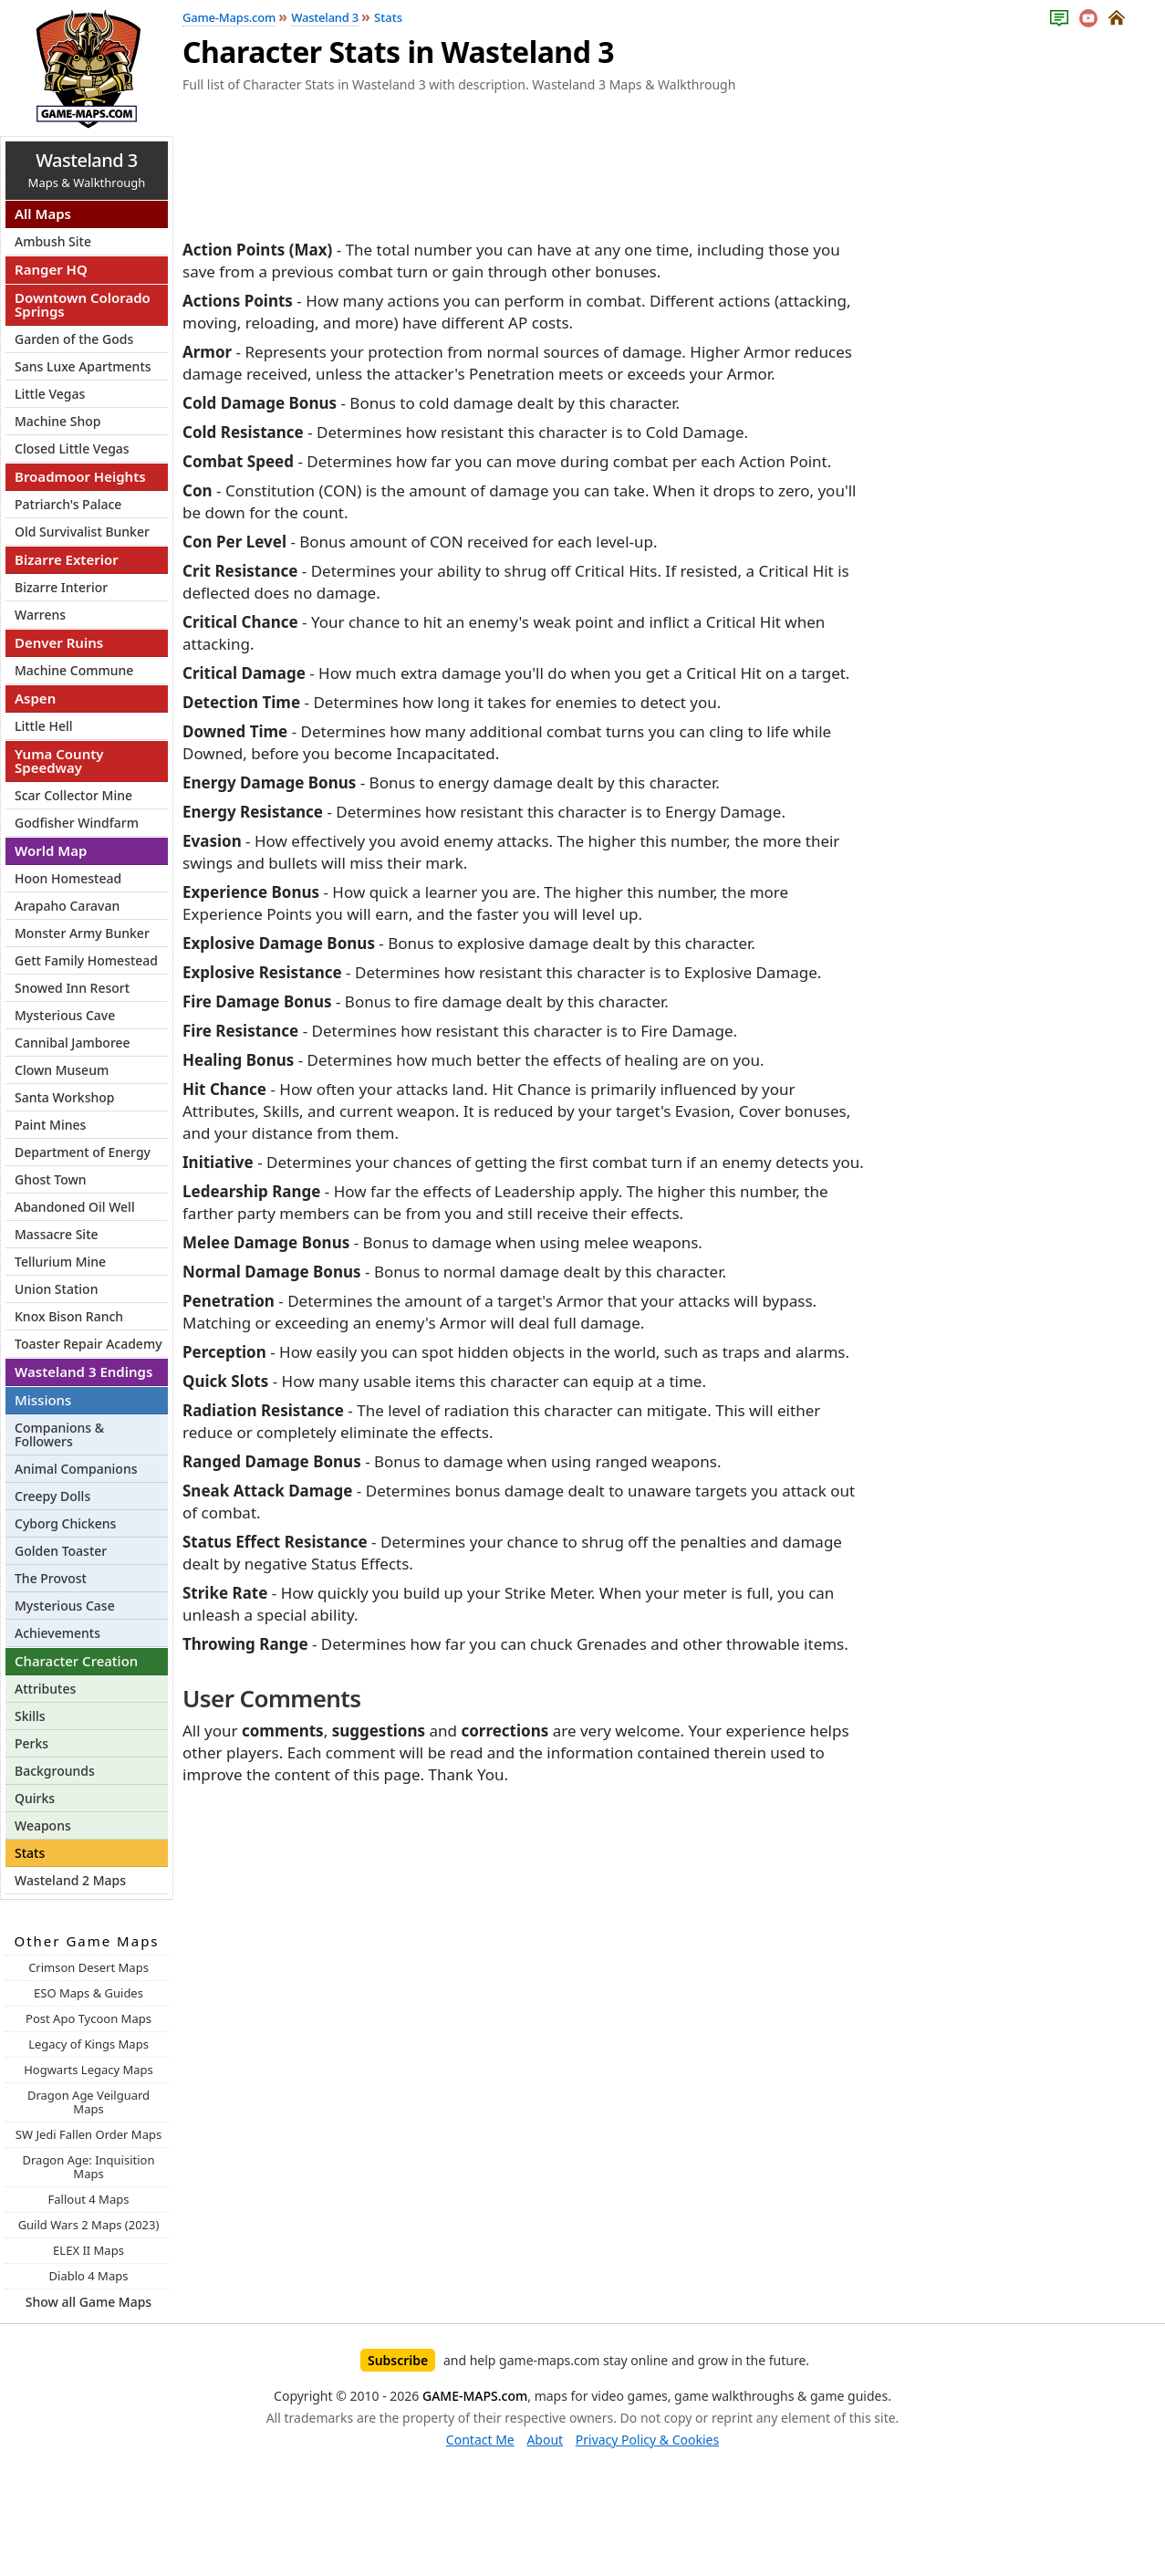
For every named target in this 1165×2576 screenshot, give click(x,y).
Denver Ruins (59, 642)
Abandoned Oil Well (75, 1206)
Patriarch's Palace (68, 504)
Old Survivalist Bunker (82, 531)
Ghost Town (51, 1179)
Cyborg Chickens (65, 1523)
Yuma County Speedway (59, 761)
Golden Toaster (61, 1550)
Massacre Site (57, 1234)
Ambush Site (53, 241)
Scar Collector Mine (73, 795)
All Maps (43, 213)
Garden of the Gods (74, 339)
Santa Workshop (65, 1097)
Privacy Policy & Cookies (647, 2439)
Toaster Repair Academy (88, 1343)
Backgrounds (55, 1770)
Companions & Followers (59, 1434)
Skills (30, 1716)
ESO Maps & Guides (88, 1993)
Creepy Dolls (52, 1496)
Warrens (40, 614)
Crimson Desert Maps (88, 1967)
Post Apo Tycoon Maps (88, 2018)
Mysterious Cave (65, 1015)
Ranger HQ (51, 269)
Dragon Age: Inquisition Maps (88, 2167)
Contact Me (480, 2439)
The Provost (51, 1578)
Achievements (57, 1633)
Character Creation (76, 1661)
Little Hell (44, 726)
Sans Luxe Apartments (83, 366)
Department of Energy (83, 1152)
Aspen (35, 698)
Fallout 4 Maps (89, 2199)
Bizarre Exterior (67, 559)
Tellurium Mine (60, 1261)
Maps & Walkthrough (86, 169)
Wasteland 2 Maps (70, 1880)
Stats (30, 1853)
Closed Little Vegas (72, 448)
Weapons (43, 1825)
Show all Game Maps (88, 2301)
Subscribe (398, 2360)
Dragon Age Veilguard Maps (88, 2102)
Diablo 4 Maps (89, 2276)
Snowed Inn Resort (72, 987)
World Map (51, 850)
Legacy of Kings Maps (88, 2044)
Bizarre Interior (61, 587)
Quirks (35, 1798)
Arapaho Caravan (67, 905)
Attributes (45, 1688)
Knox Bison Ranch (69, 1316)
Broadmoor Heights (80, 476)
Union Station (56, 1289)
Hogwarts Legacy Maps (88, 2069)
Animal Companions (76, 1468)
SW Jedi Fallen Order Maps (88, 2134)
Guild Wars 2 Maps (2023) (89, 2224)
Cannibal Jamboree (72, 1042)
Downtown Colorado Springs (83, 304)
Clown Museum (62, 1070)
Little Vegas (50, 393)
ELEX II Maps (88, 2250)
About (544, 2439)
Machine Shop (57, 421)
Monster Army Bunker (82, 933)
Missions (43, 1400)
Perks (31, 1743)
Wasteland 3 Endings (83, 1371)
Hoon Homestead (68, 878)
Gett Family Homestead (86, 960)
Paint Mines (50, 1124)
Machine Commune (74, 670)
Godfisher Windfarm (77, 822)
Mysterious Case (65, 1605)
